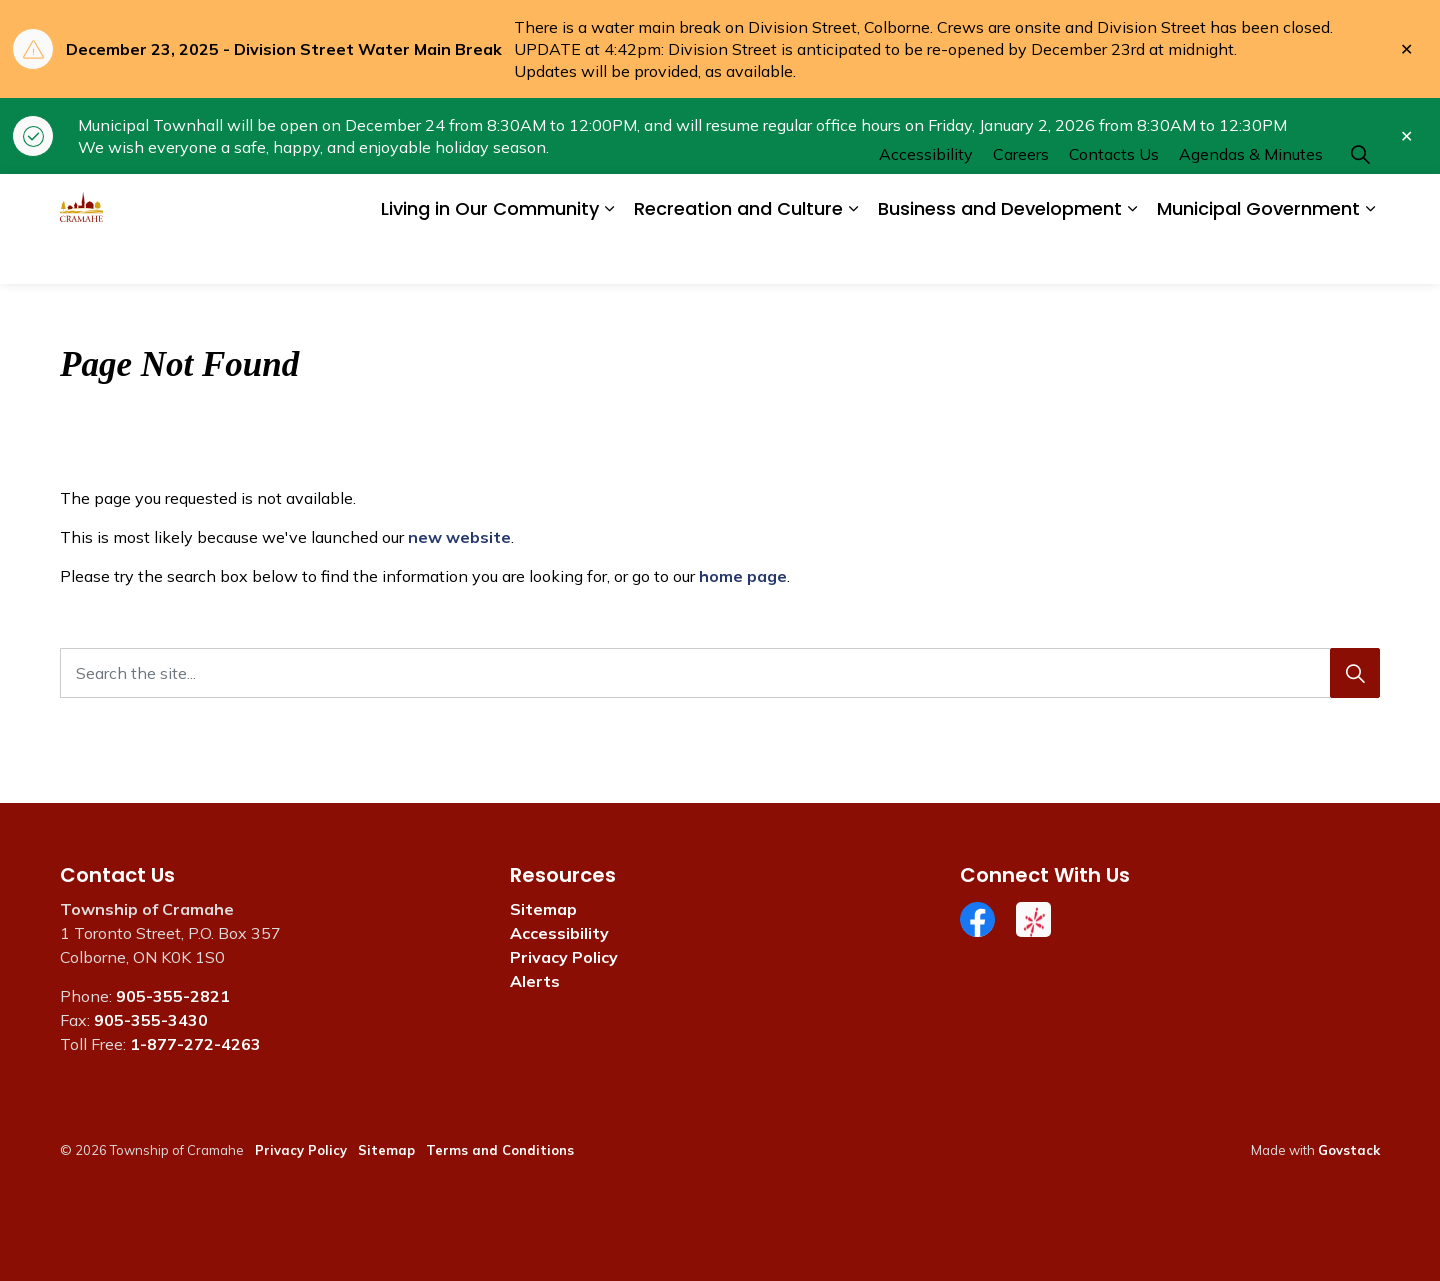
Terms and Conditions (500, 1150)
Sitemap (543, 909)
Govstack (1349, 1150)
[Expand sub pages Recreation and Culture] (853, 256)
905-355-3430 (151, 1020)
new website (459, 537)
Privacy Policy (564, 957)
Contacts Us (1114, 201)
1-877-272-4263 (195, 1044)
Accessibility (926, 201)
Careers (1021, 201)
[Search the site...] (720, 673)
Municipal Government (1258, 256)
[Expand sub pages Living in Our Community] (609, 256)
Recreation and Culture (738, 256)
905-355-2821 (173, 996)
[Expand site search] (1360, 201)
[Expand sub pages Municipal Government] (1370, 256)
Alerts (535, 981)
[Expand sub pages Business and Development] (1132, 256)
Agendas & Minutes (1251, 201)
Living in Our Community (490, 256)
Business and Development (1000, 256)
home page (743, 576)
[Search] (1355, 673)
